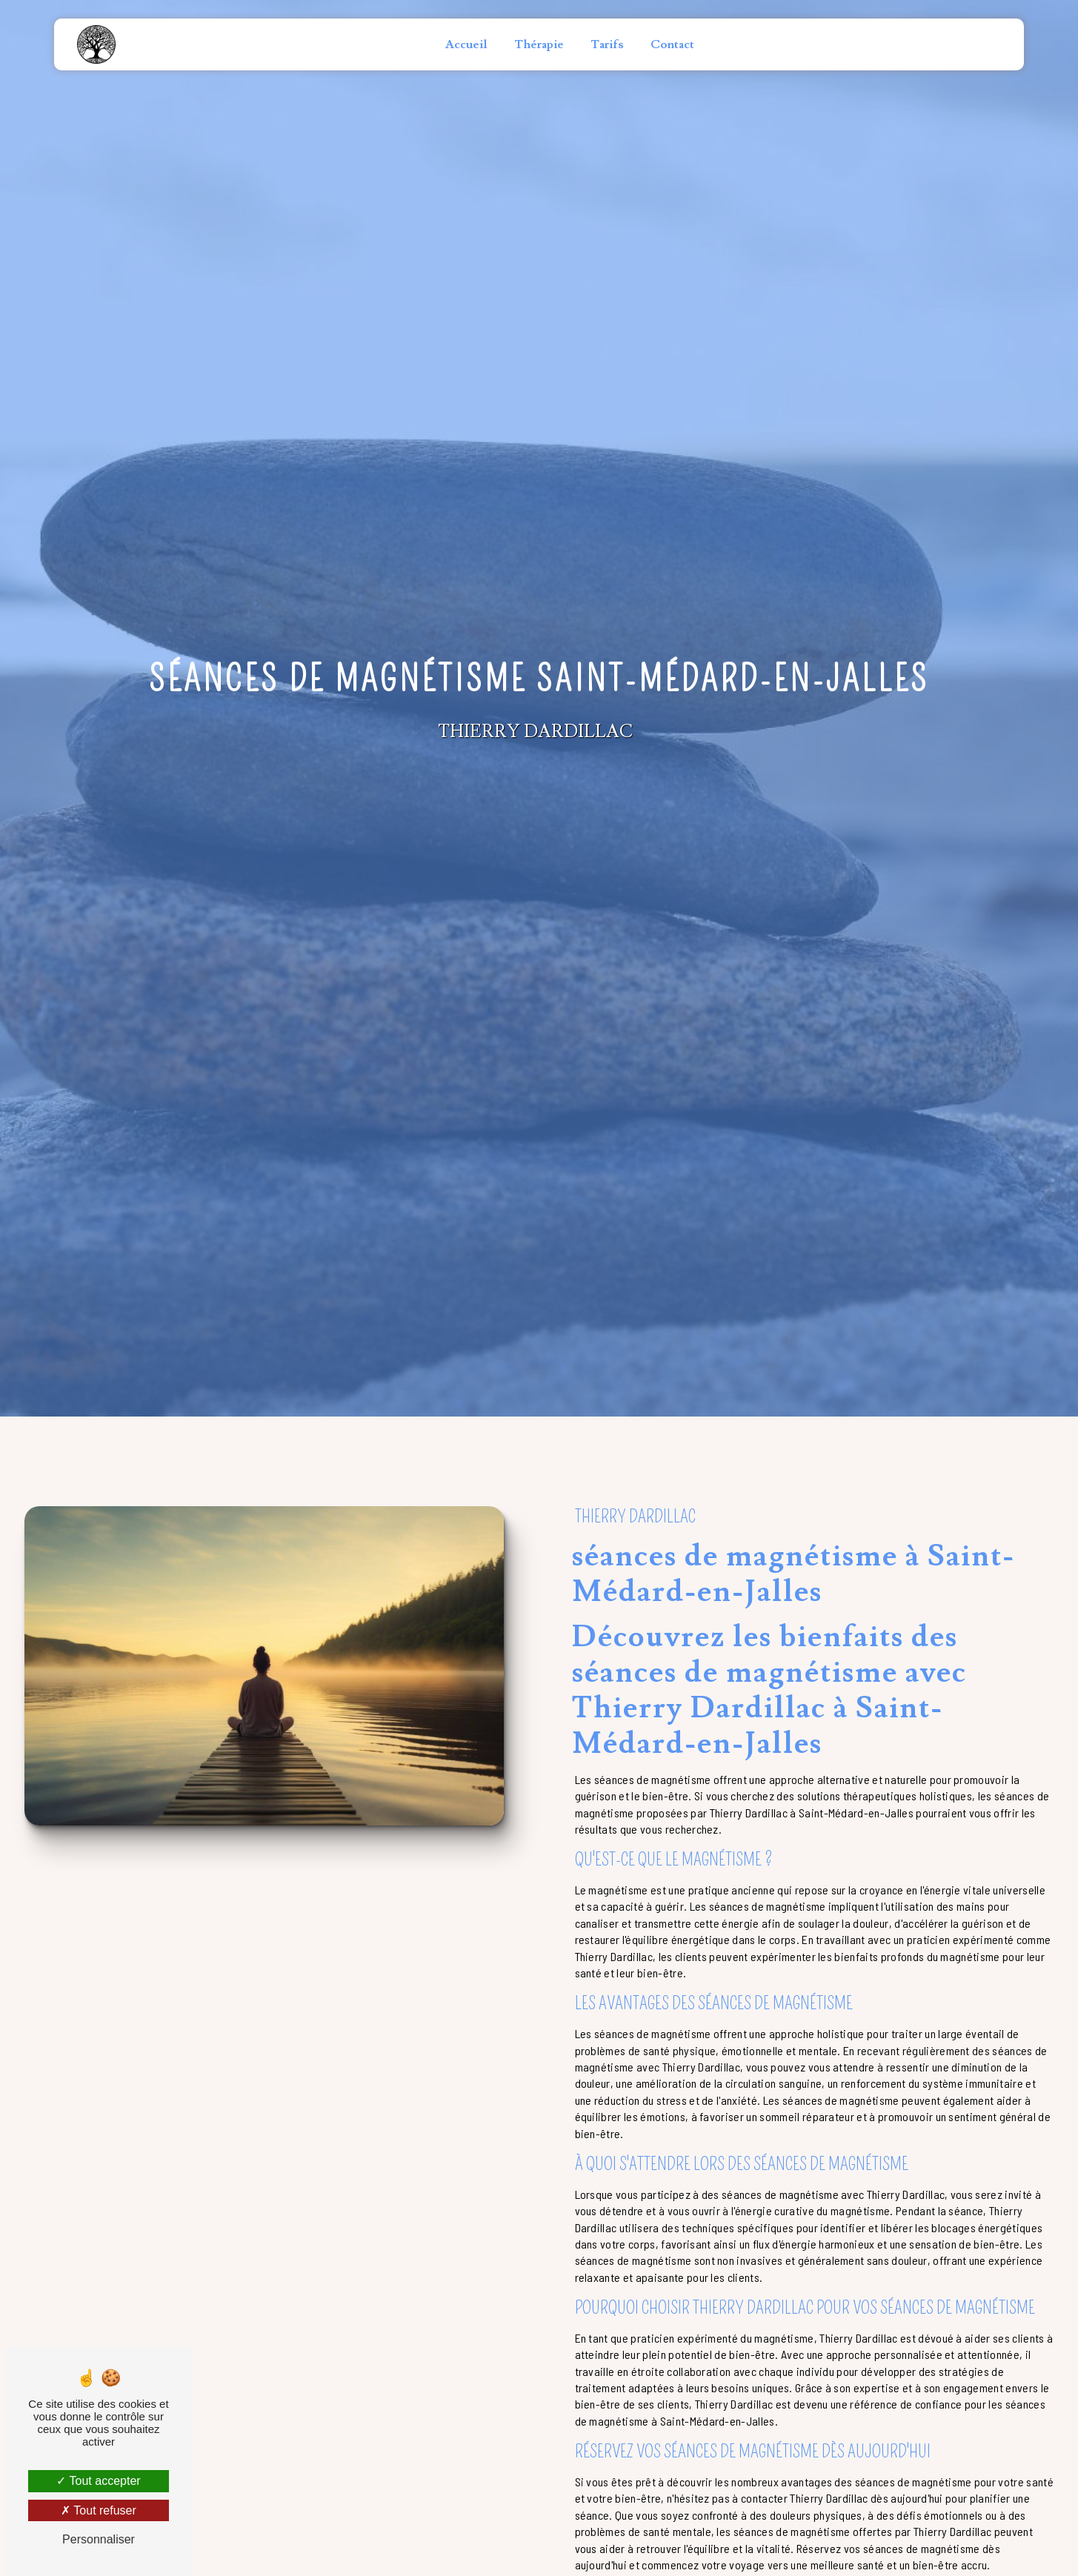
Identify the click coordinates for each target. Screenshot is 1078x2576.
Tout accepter (98, 2481)
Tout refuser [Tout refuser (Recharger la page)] (98, 2510)
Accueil (466, 44)
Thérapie (539, 44)
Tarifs (607, 44)
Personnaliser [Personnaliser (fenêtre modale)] (98, 2539)
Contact (672, 44)
